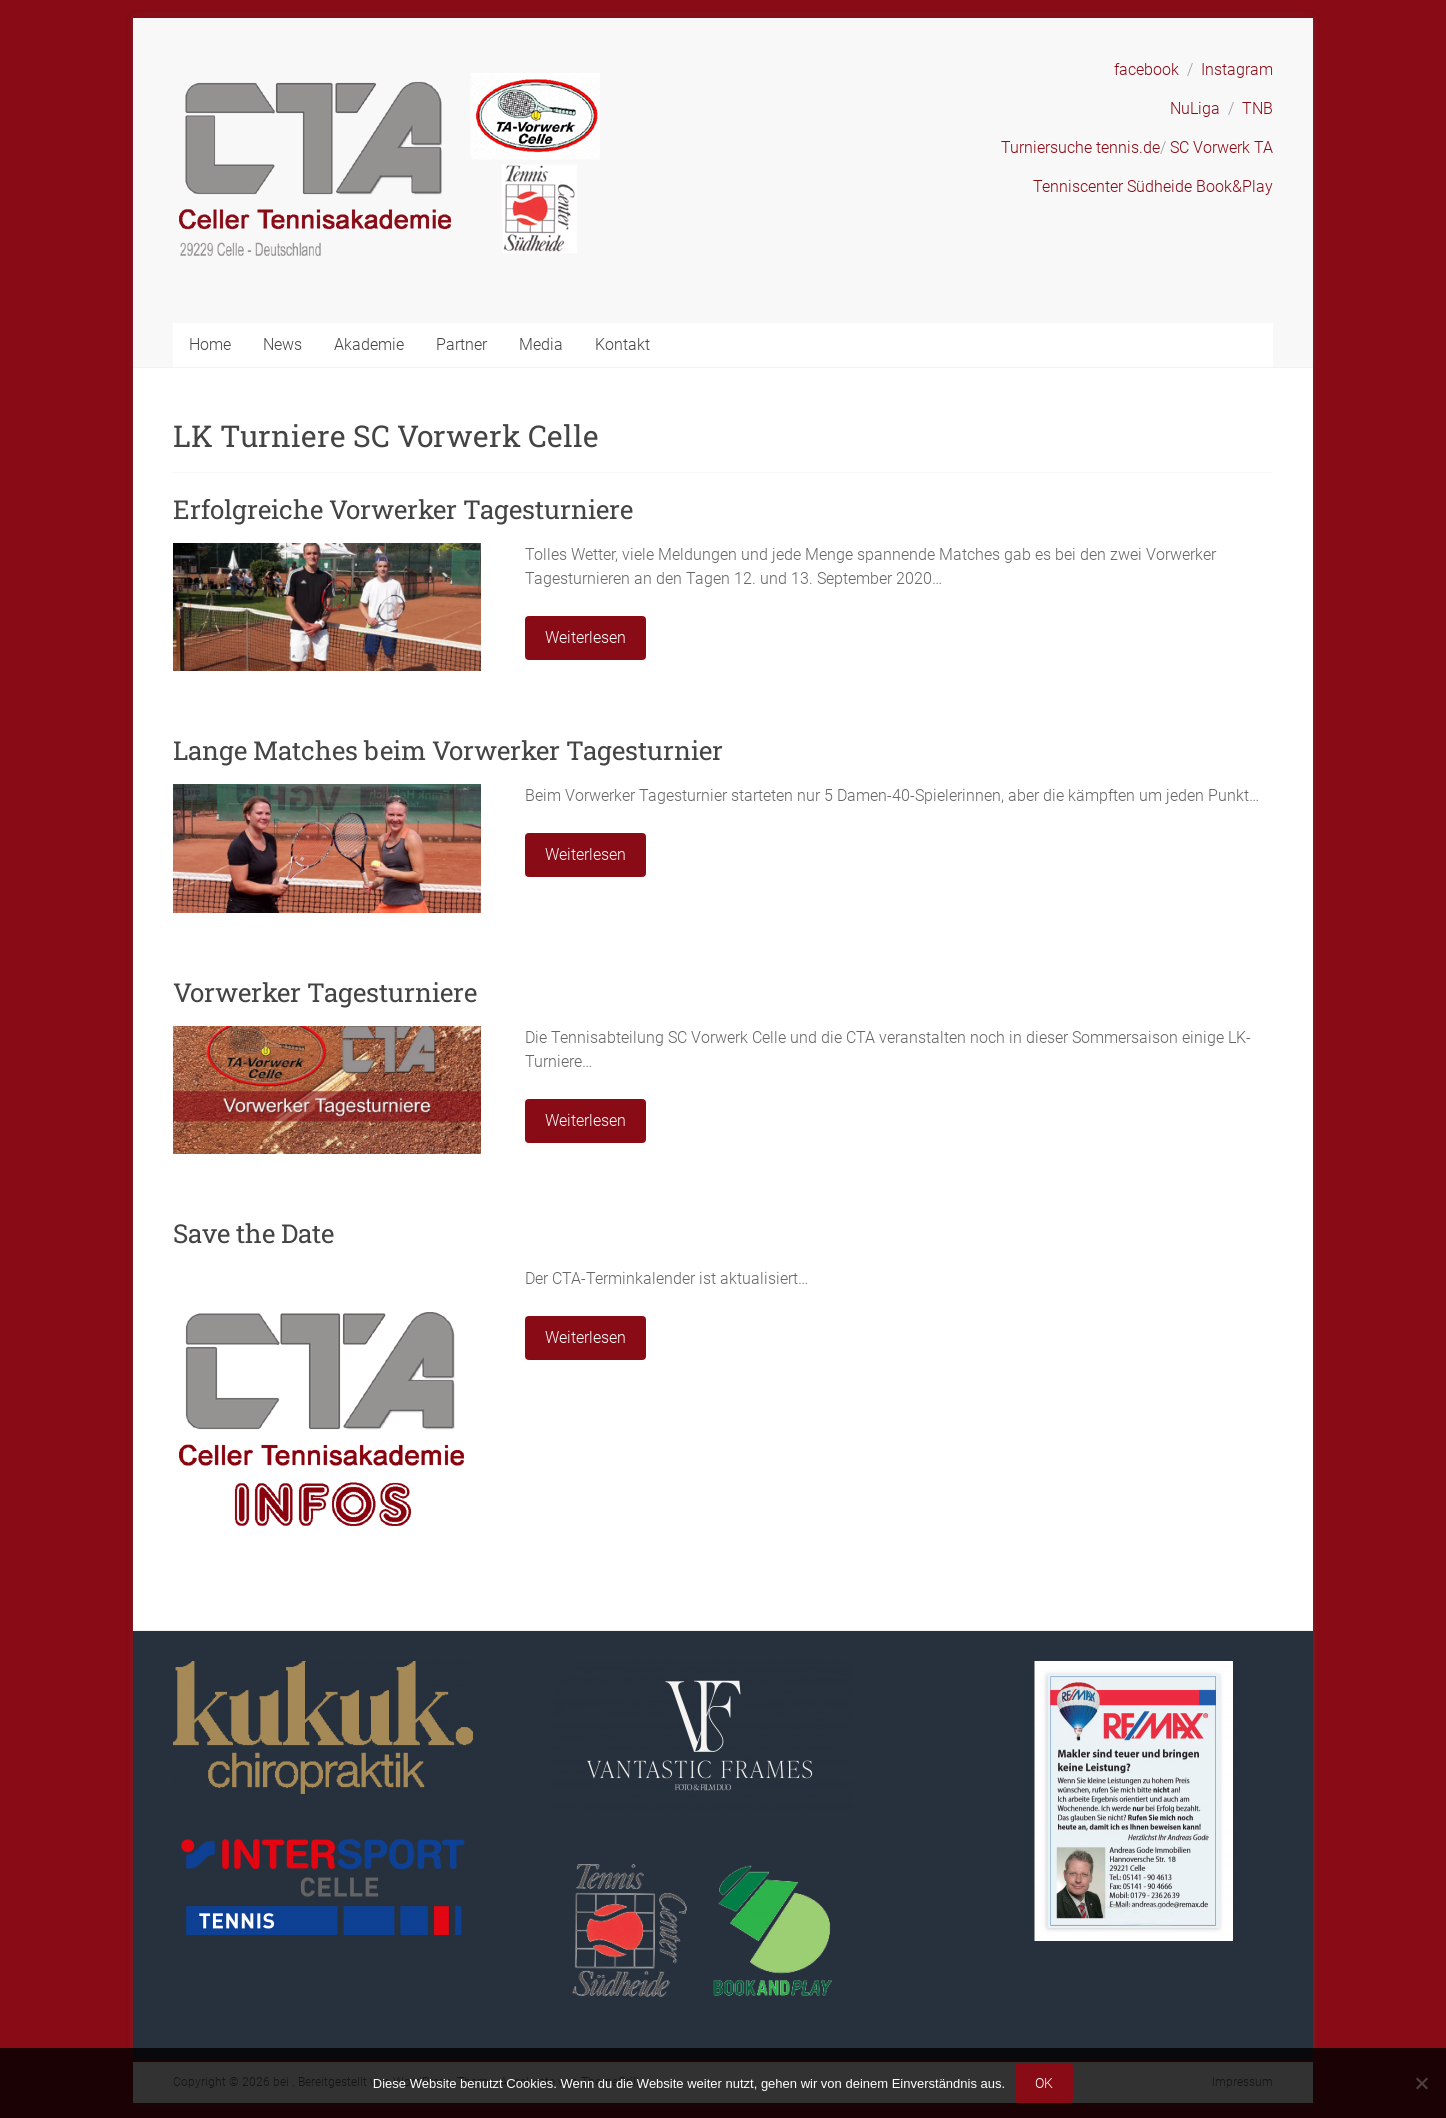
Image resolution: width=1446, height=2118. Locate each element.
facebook (1146, 69)
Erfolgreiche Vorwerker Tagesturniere (403, 509)
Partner (461, 344)
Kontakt (622, 344)
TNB (1257, 108)
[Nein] (1421, 2083)
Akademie (369, 344)
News (282, 344)
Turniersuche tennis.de (1080, 147)
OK (1044, 2083)
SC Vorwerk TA (1221, 147)
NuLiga (1195, 108)
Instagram (1237, 69)
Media (541, 344)
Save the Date (253, 1233)
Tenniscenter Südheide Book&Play (1153, 186)
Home (210, 344)
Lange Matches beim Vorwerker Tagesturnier (448, 750)
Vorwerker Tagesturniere (325, 992)
